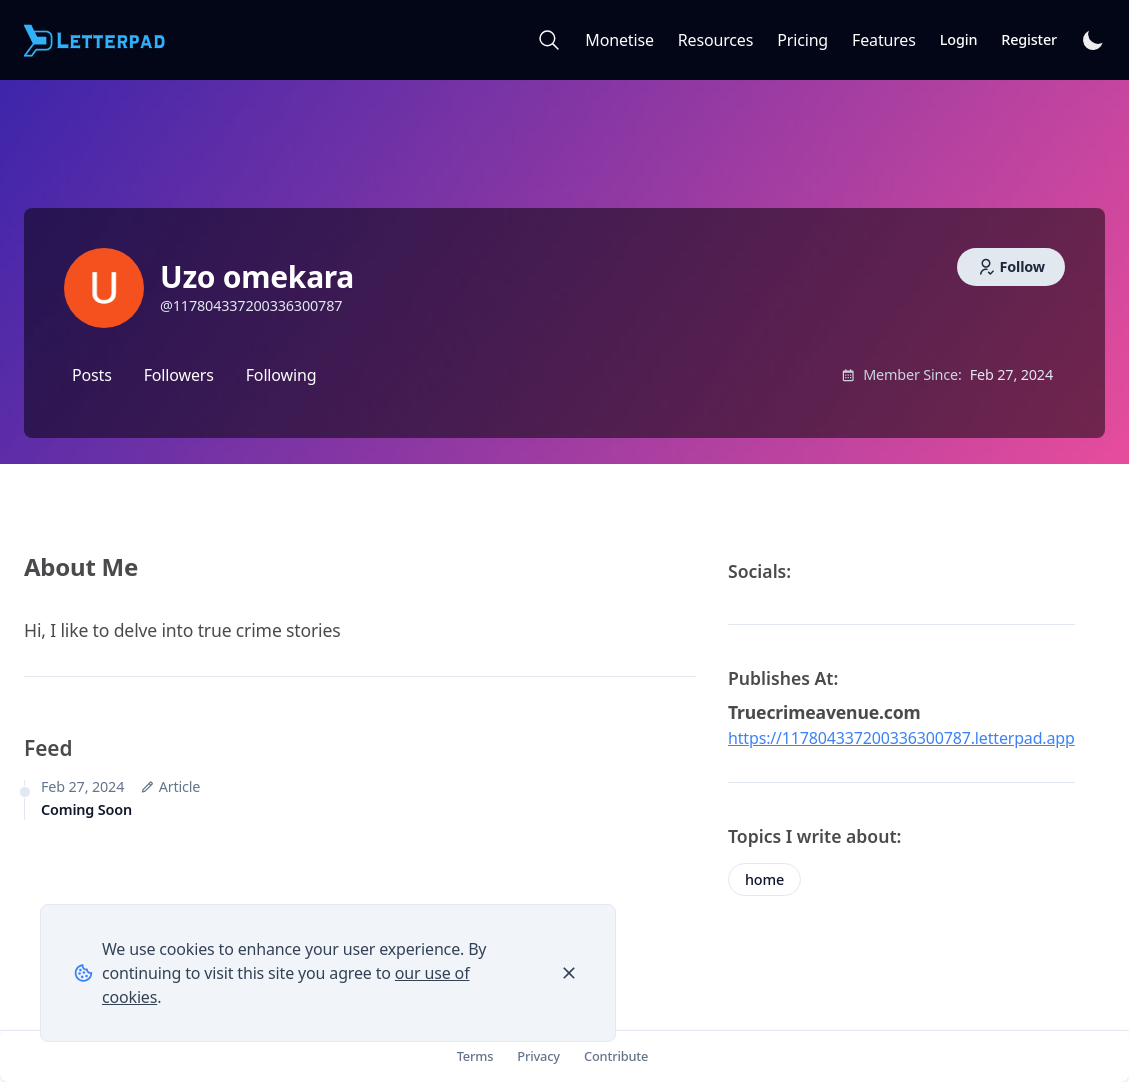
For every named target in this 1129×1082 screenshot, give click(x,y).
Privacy (538, 1056)
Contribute (616, 1056)
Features (884, 40)
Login (959, 39)
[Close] (569, 973)
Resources (715, 40)
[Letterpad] (96, 40)
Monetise (619, 40)
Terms (475, 1056)
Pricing (802, 40)
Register (1029, 39)
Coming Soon (86, 809)
